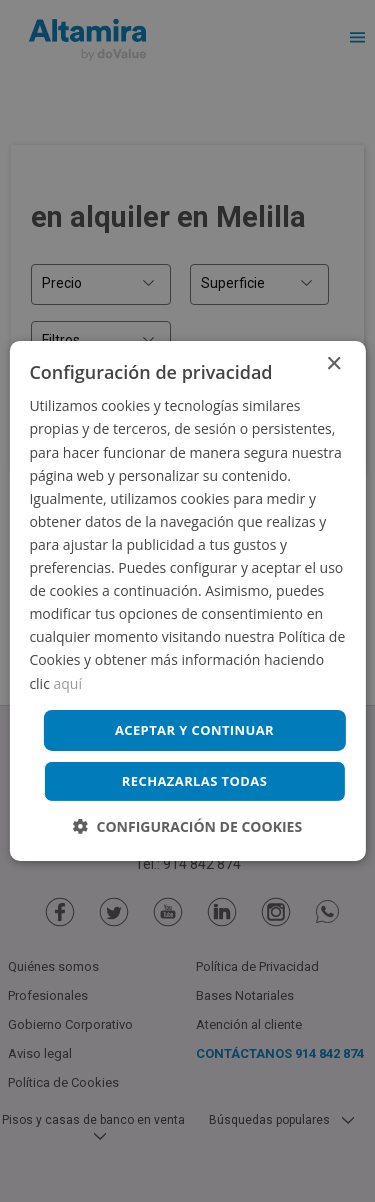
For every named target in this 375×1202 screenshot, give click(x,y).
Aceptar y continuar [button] (194, 730)
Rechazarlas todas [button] (194, 781)
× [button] (333, 364)
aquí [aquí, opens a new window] (68, 682)
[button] (187, 826)
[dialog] (187, 601)
